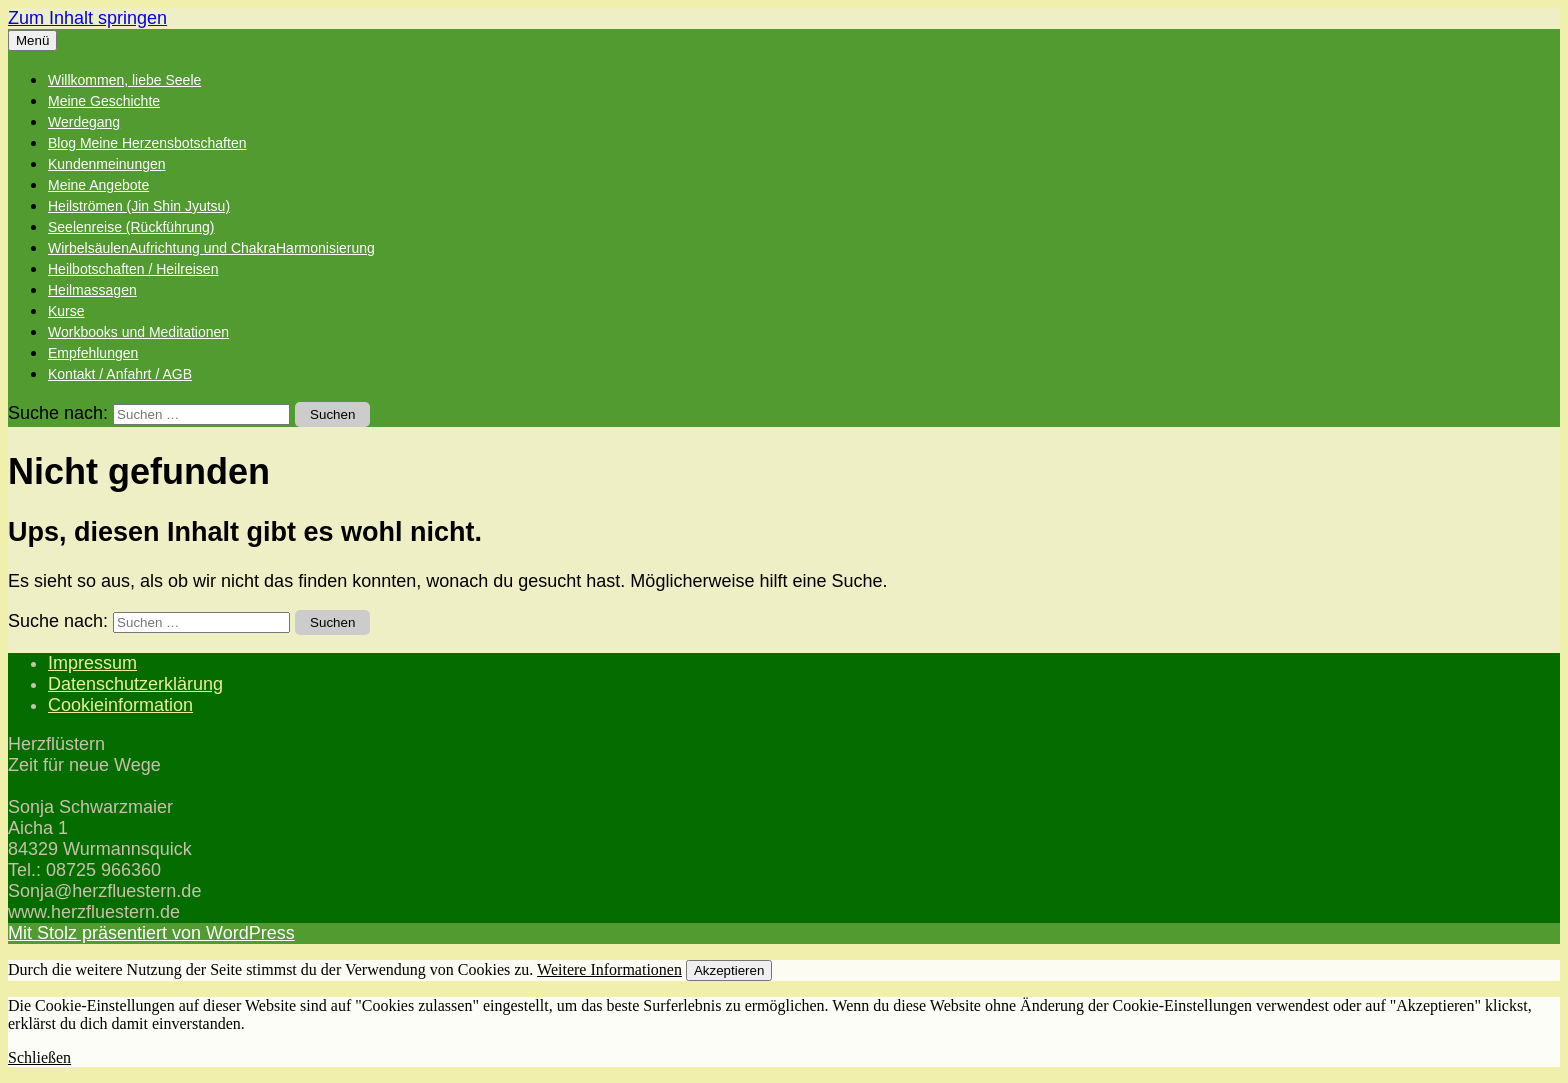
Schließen (39, 1057)
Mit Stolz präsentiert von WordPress (151, 933)
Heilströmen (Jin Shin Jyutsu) (139, 206)
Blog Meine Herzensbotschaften (147, 143)
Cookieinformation (120, 705)
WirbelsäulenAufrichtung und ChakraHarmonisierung (211, 248)
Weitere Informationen (609, 969)
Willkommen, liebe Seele (124, 80)
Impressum (92, 663)
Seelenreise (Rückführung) (131, 227)
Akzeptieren (729, 970)
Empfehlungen (93, 353)
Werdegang (84, 122)
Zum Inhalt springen (87, 18)
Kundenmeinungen (107, 164)
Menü (32, 40)
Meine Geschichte (104, 101)
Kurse (66, 311)
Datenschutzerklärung (135, 684)
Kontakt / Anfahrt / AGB (120, 374)
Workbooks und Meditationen (138, 332)
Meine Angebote (98, 185)
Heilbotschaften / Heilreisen (133, 269)
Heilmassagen (92, 290)
